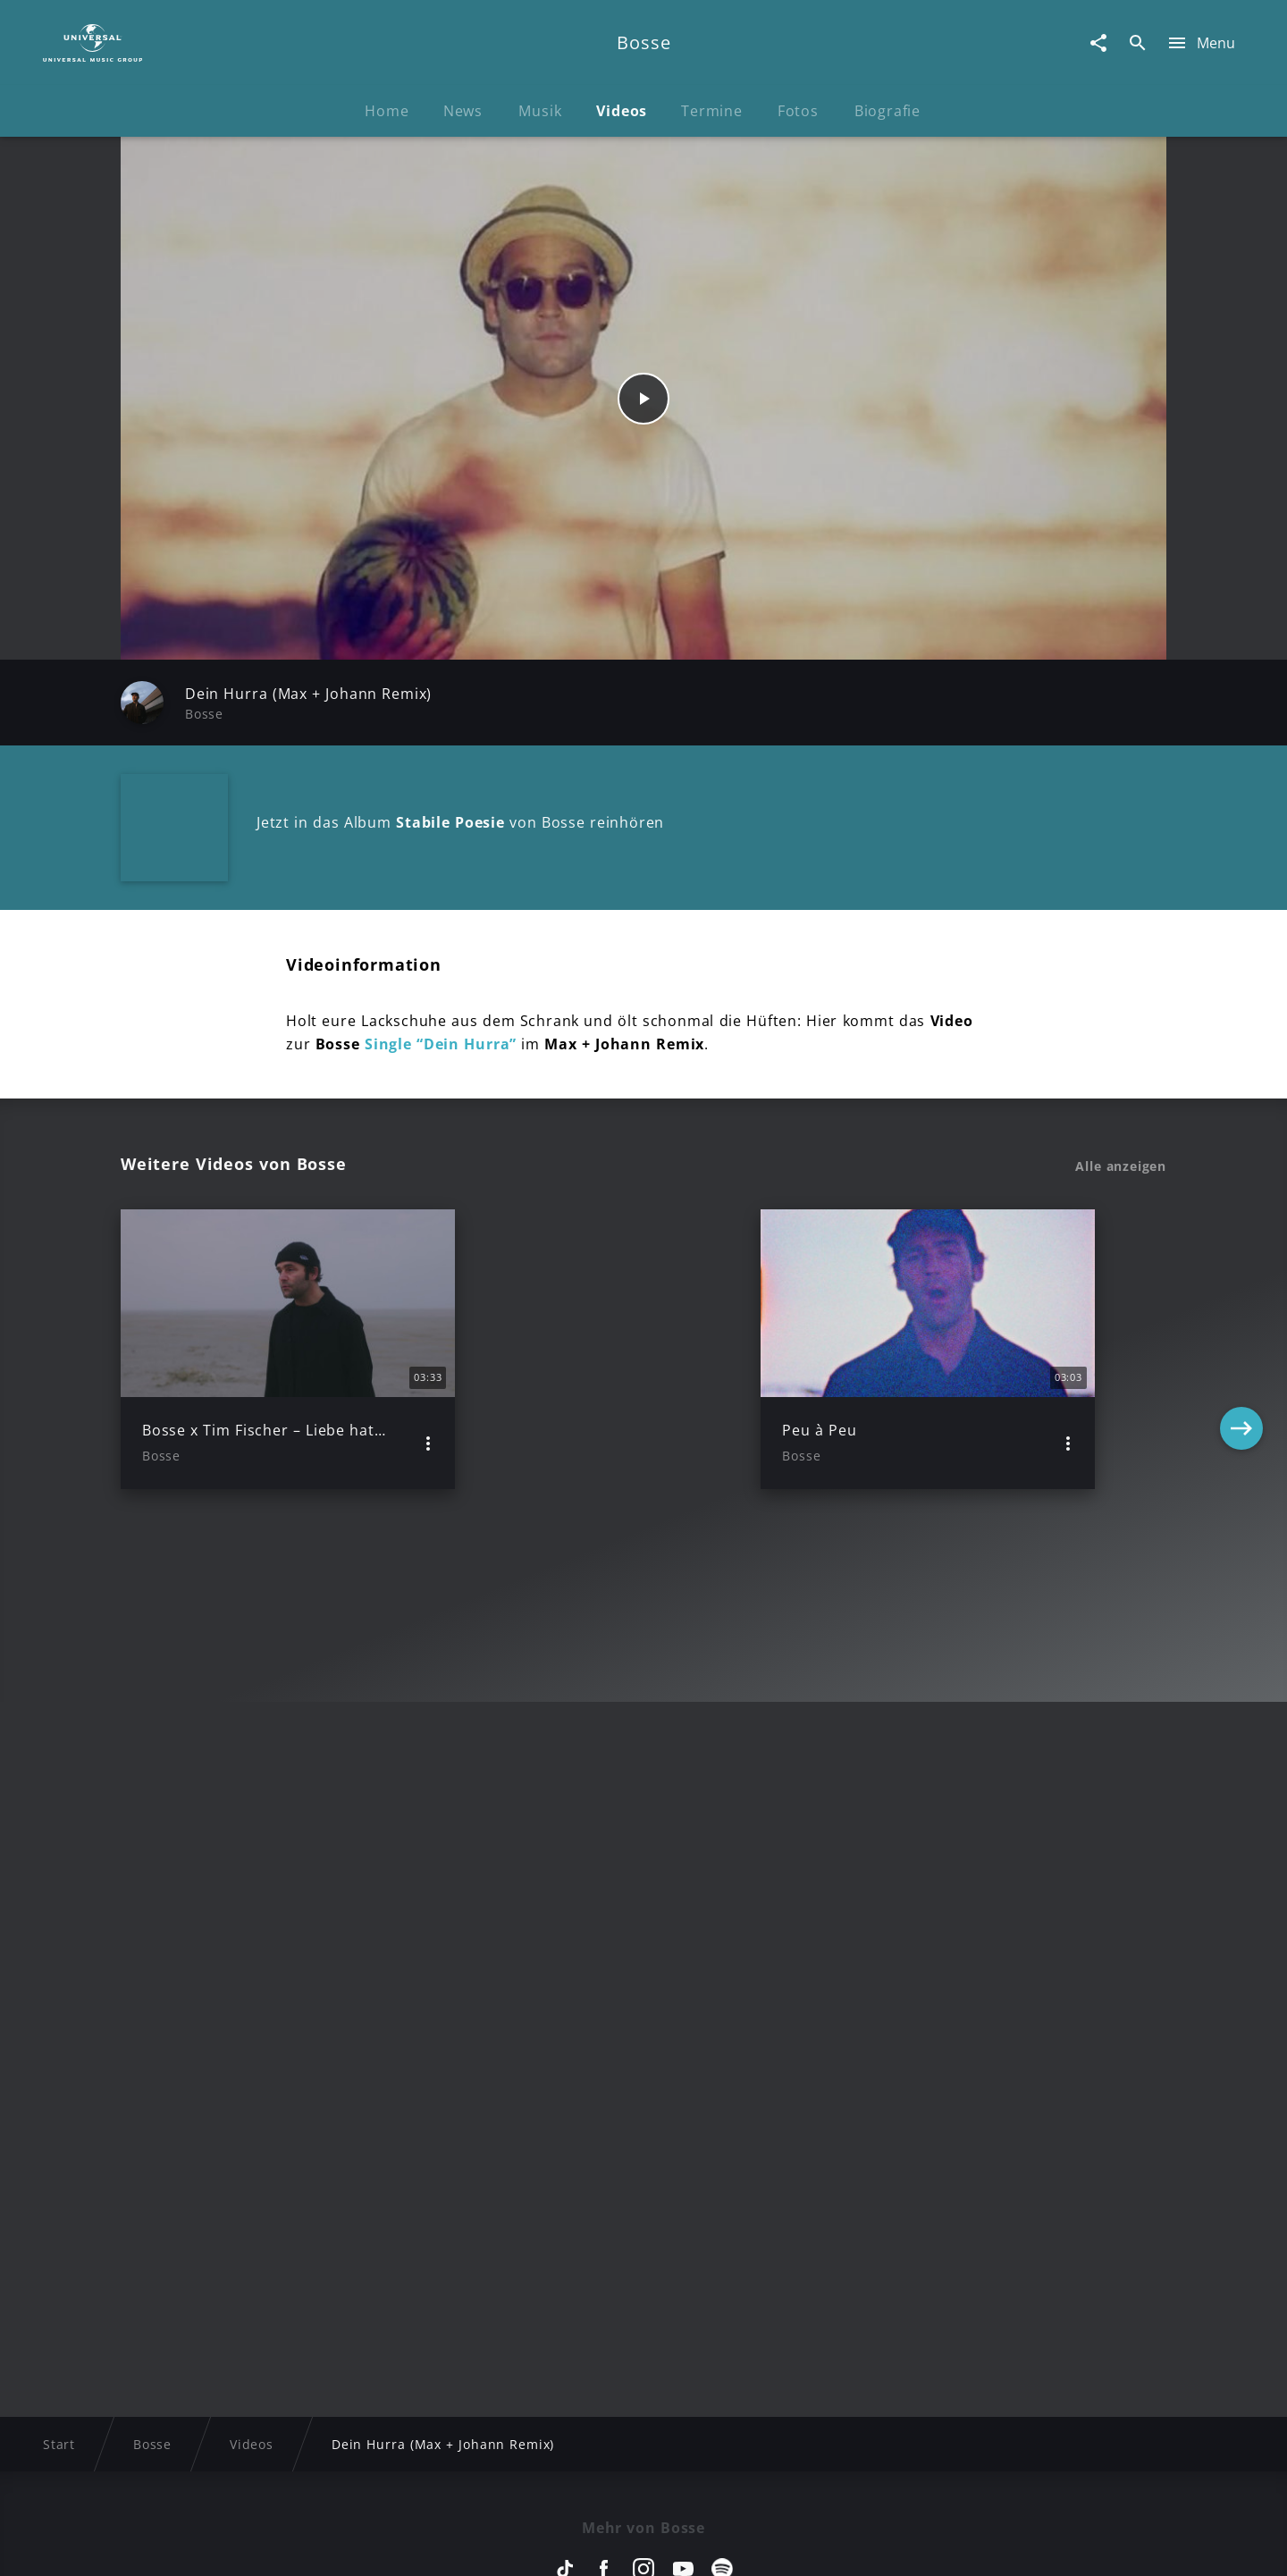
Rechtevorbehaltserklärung (355, 2545)
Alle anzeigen (1120, 1166)
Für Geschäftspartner (1045, 2545)
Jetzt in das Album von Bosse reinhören (460, 822)
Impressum (208, 2545)
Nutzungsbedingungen (731, 2545)
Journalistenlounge (891, 2545)
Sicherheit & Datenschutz (550, 2545)
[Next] (1241, 1348)
